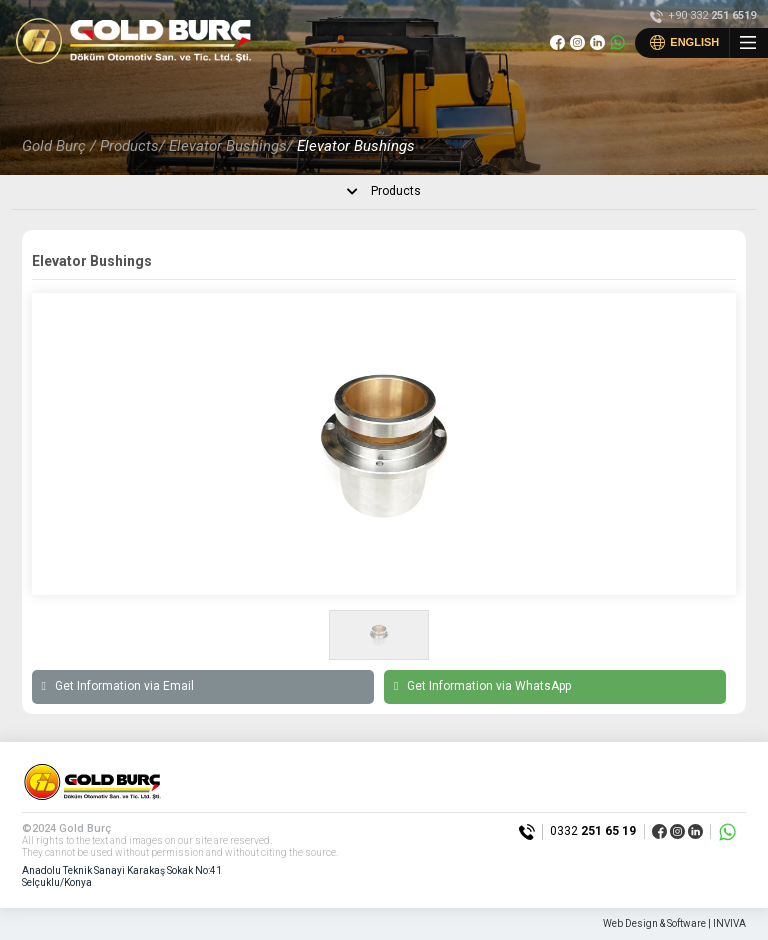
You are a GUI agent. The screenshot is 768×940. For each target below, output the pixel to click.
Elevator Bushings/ (231, 146)
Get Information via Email (118, 686)
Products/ (132, 146)
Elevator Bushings (356, 146)
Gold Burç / (59, 146)
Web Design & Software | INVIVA (674, 923)
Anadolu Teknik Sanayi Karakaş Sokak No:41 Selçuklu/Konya (122, 876)
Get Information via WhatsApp (482, 686)
